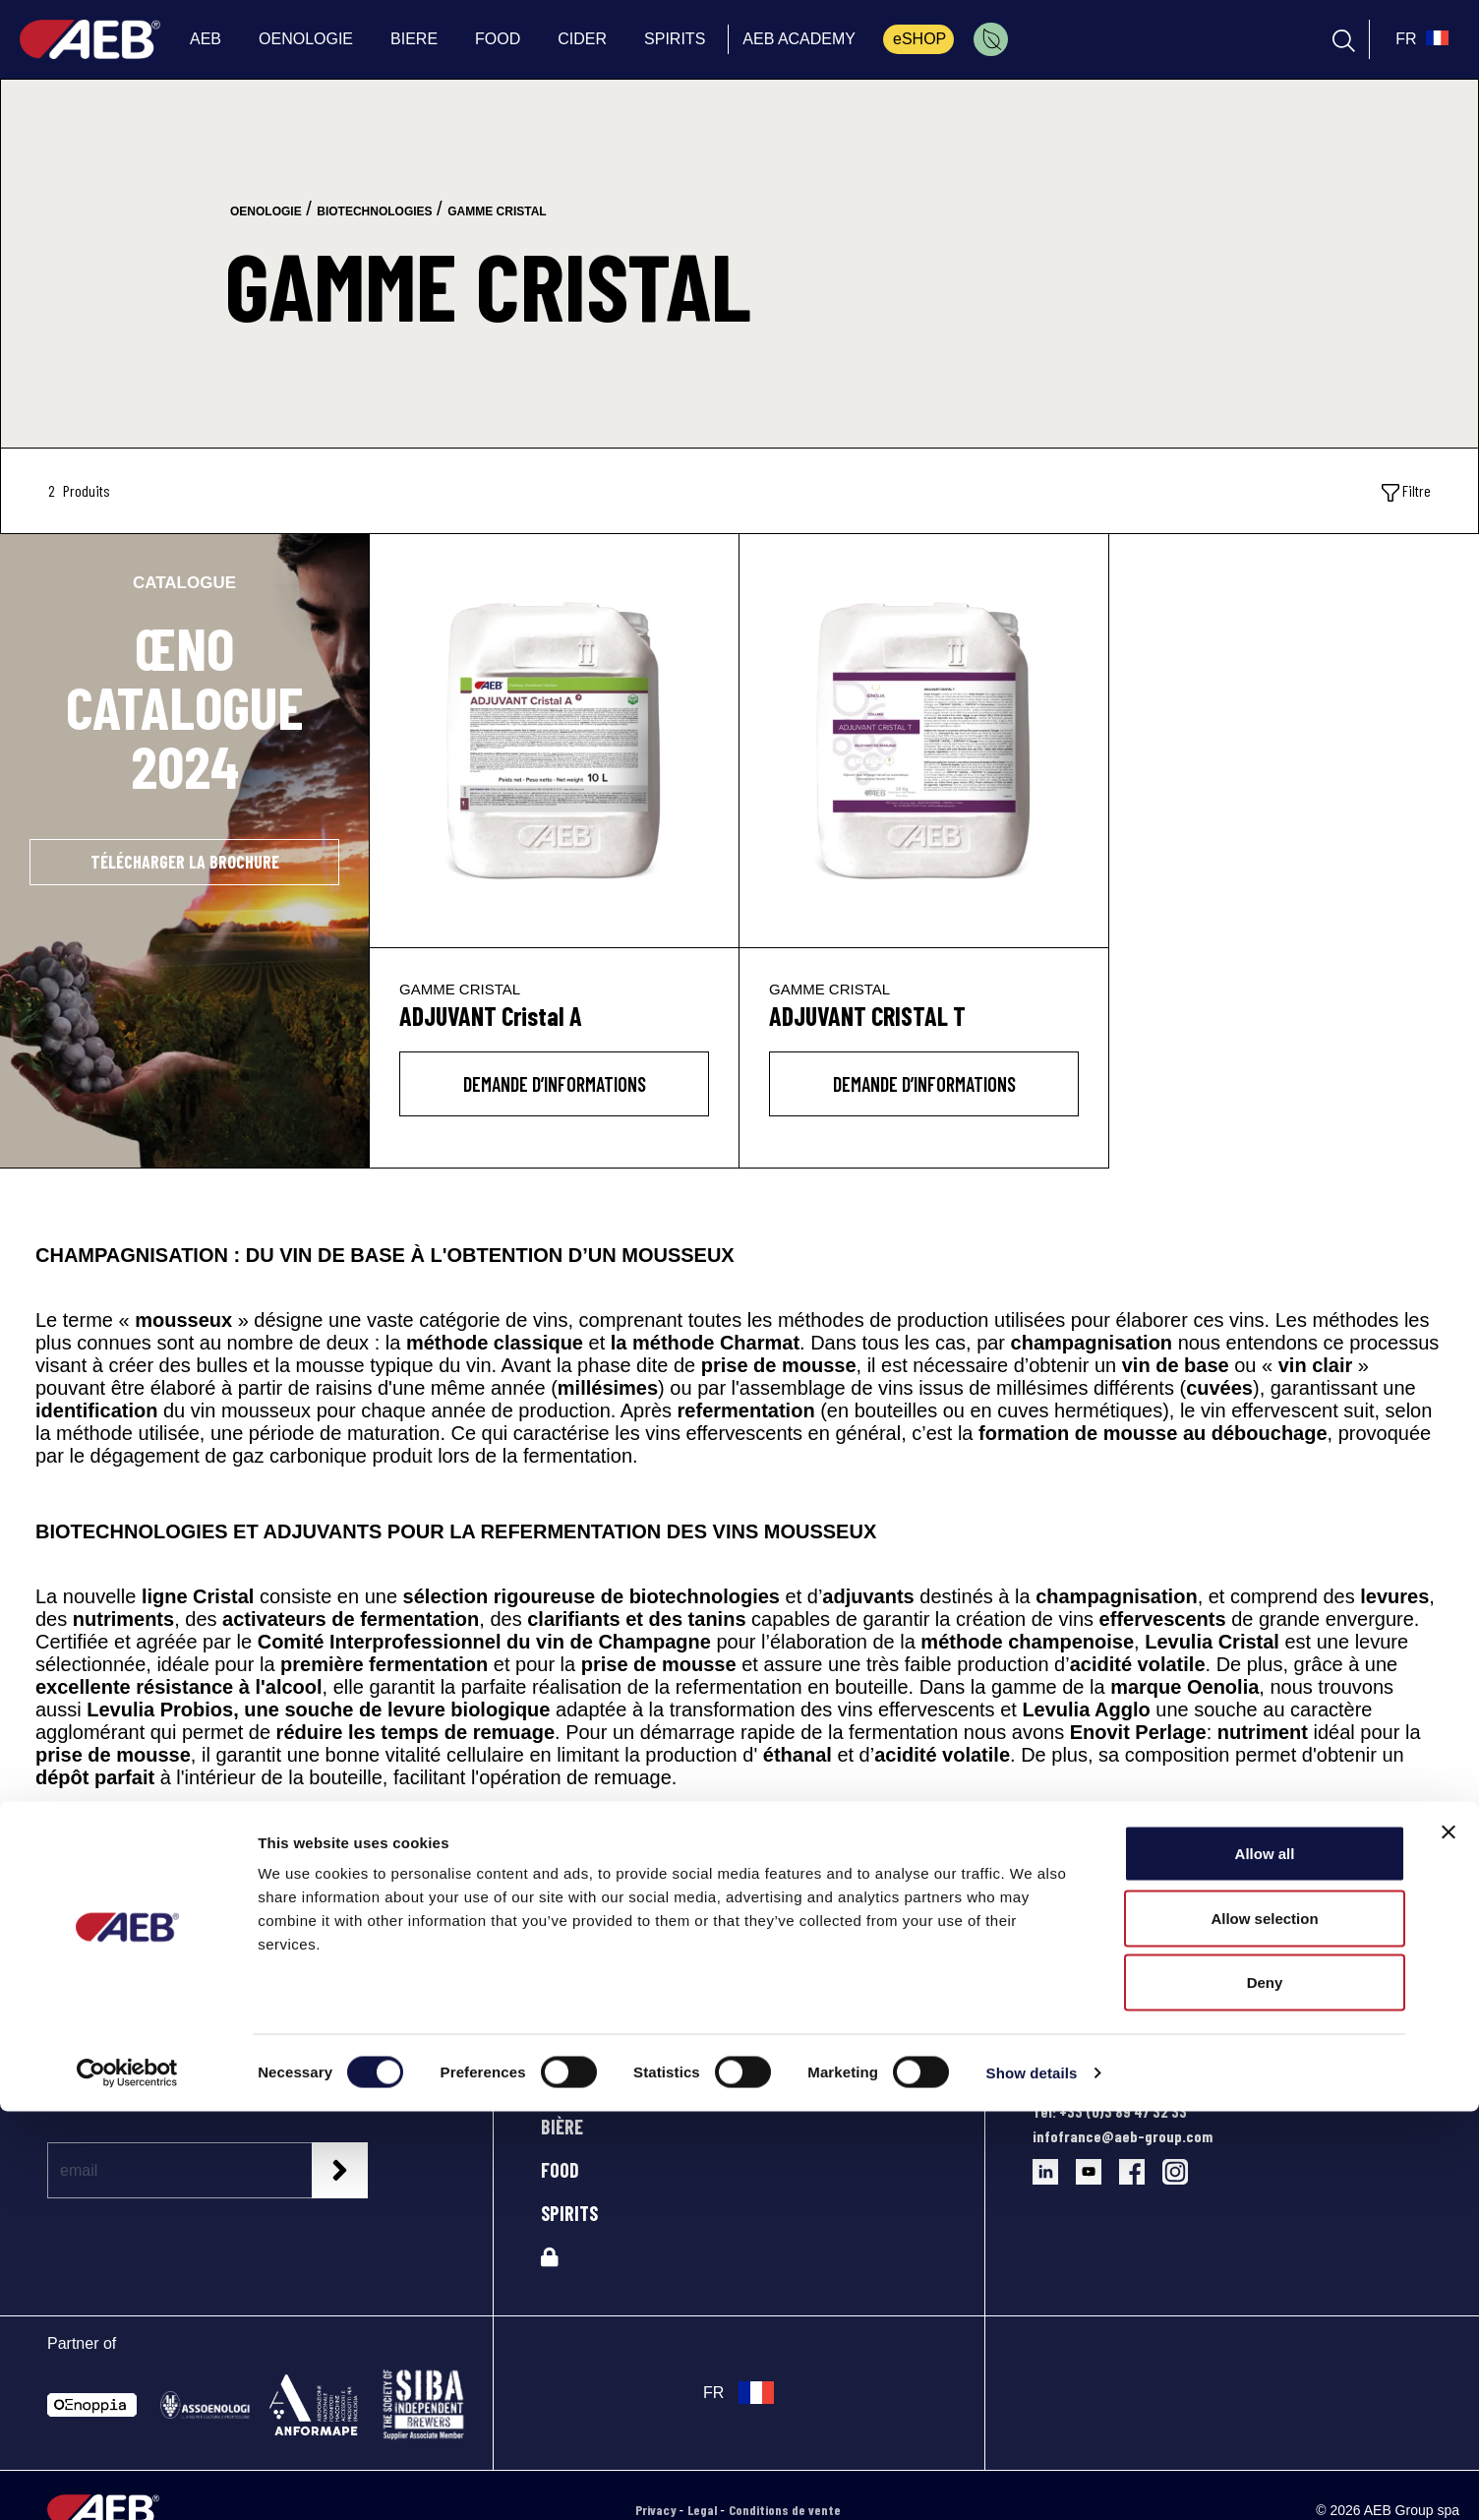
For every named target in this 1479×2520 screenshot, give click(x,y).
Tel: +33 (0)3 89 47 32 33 (1110, 2111)
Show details (1032, 2481)
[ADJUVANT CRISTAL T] (924, 740)
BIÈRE (562, 2126)
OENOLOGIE (581, 2083)
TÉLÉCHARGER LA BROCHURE (184, 861)
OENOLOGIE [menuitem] (306, 38)
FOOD (560, 2170)
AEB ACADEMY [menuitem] (799, 38)
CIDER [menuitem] (582, 38)
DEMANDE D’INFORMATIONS (554, 1084)
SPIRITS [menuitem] (674, 38)
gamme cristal (496, 211)
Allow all (1265, 2261)
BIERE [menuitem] (414, 38)
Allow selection (1264, 2326)
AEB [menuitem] (205, 38)
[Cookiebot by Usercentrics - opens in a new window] (127, 2481)
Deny (1265, 2390)
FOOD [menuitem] (497, 38)
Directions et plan (1090, 2086)
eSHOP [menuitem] (919, 38)
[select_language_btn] (1419, 39)
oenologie (266, 211)
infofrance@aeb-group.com (1123, 2136)
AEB (555, 2040)
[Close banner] (1448, 2241)
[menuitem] (991, 39)
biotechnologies (374, 211)
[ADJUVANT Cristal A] (554, 740)
